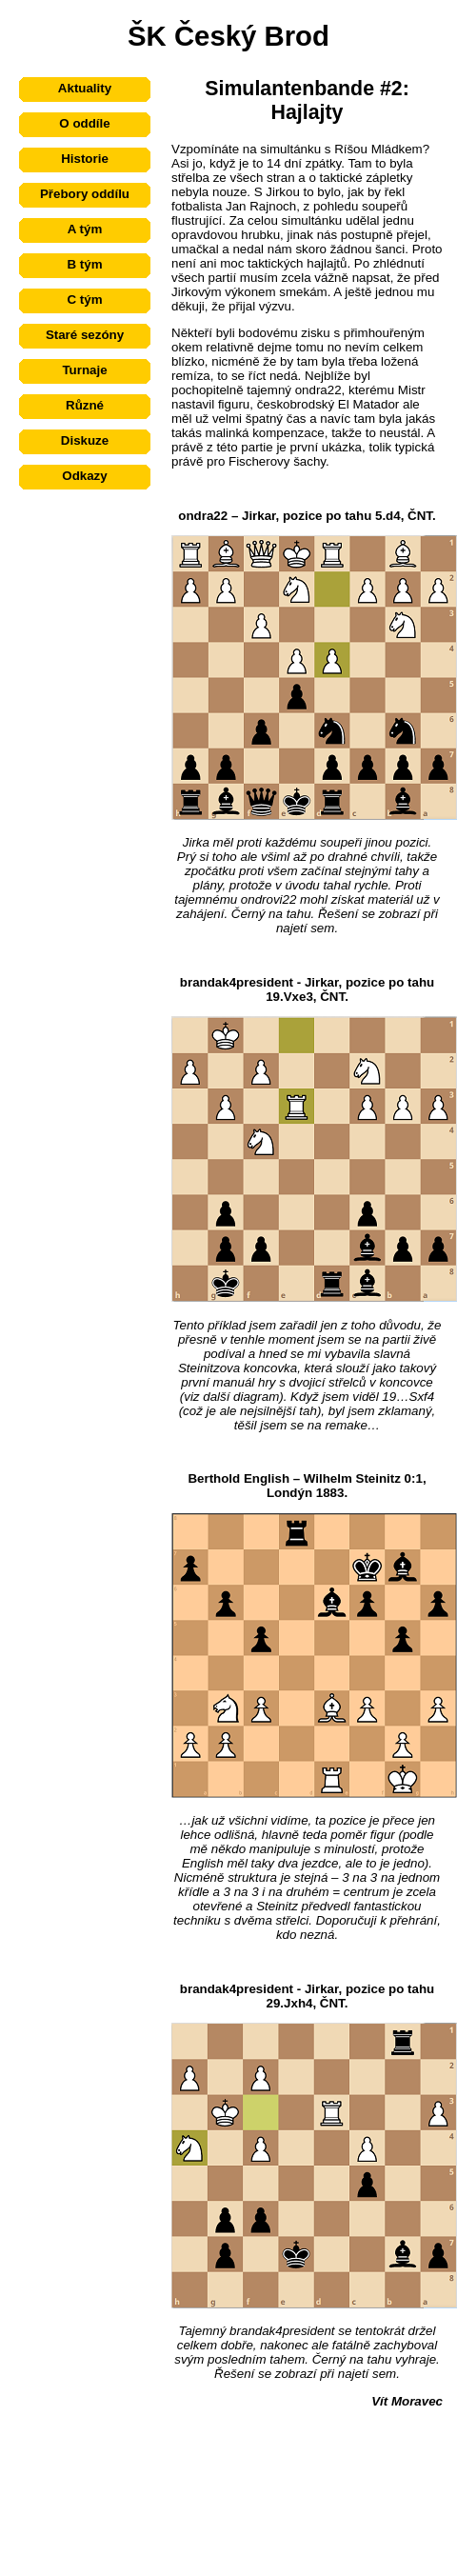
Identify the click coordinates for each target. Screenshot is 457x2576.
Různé (85, 405)
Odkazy (84, 476)
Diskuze (85, 440)
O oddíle (84, 123)
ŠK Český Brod (228, 35)
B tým (84, 264)
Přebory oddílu (84, 194)
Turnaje (84, 370)
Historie (85, 158)
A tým (85, 229)
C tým (84, 299)
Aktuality (84, 88)
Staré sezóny (85, 335)
